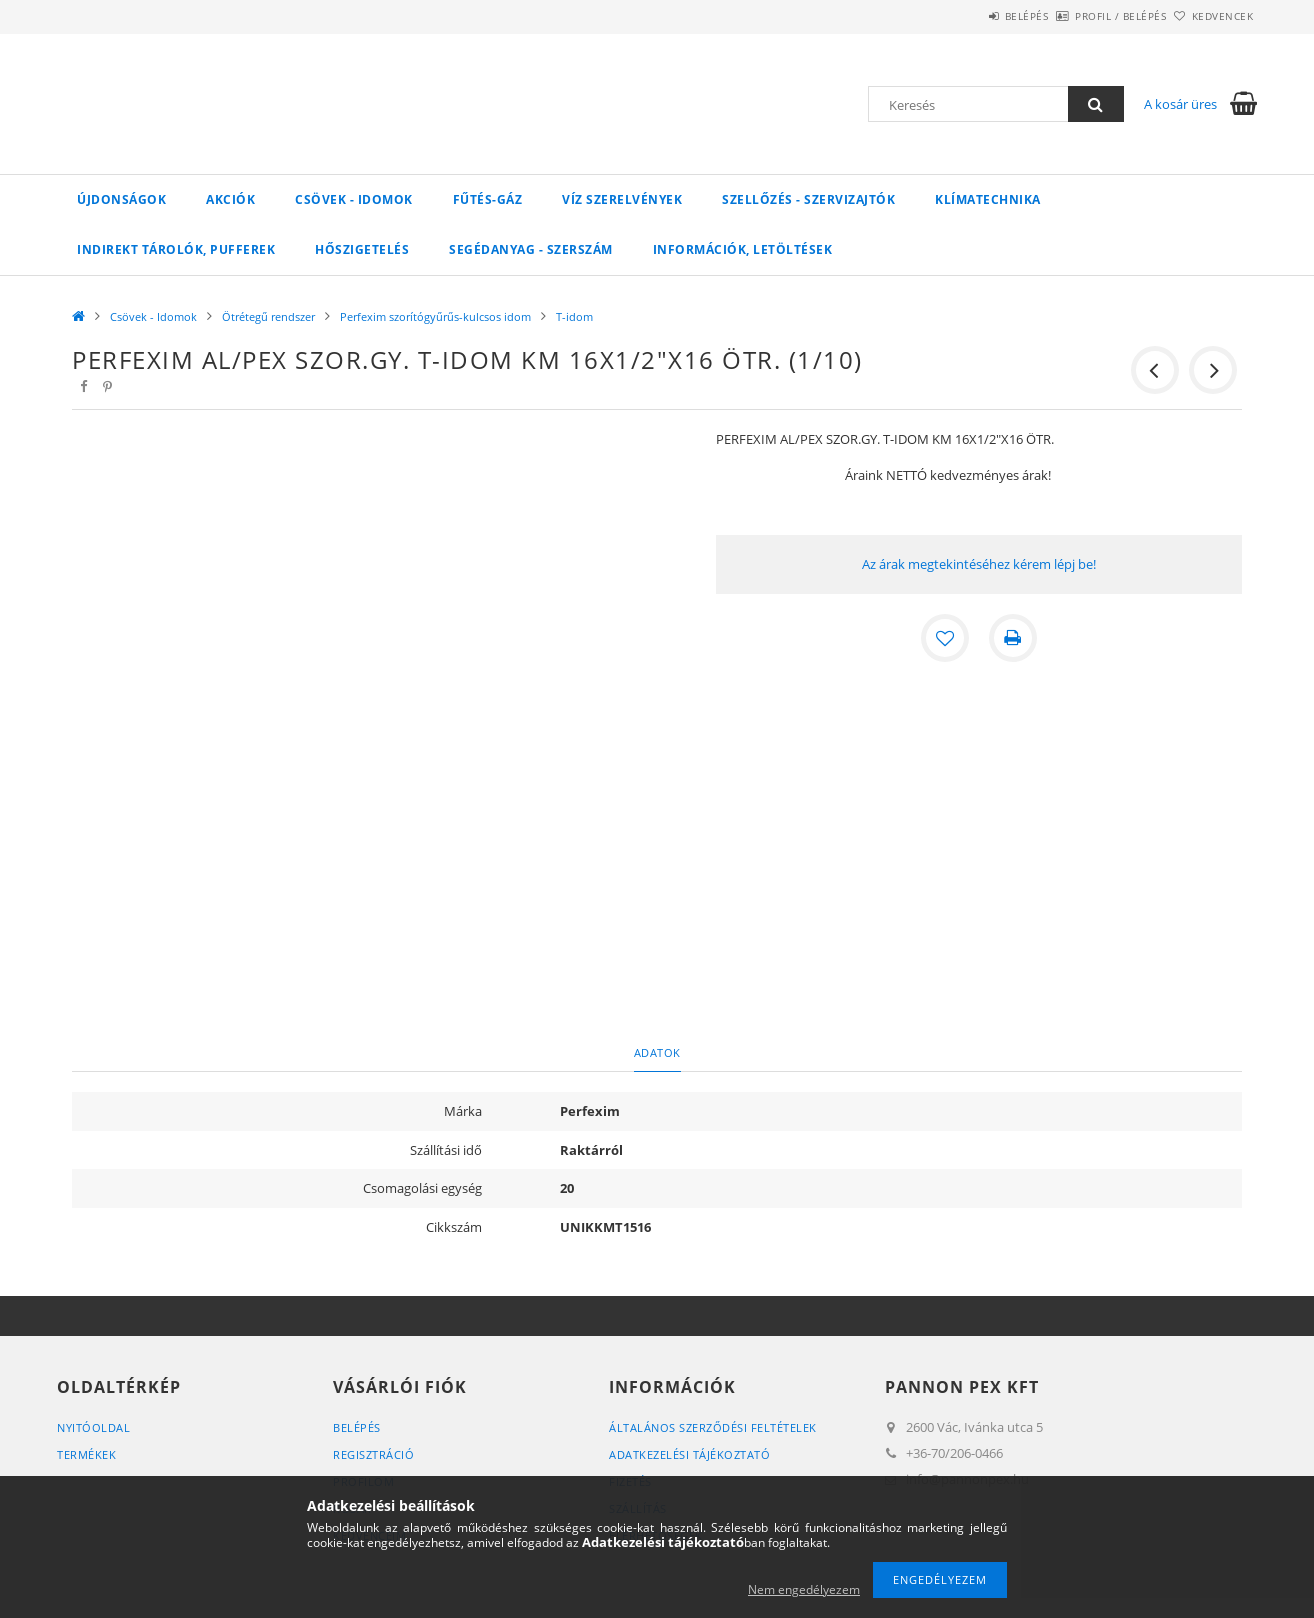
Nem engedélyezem (804, 1589)
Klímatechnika (988, 199)
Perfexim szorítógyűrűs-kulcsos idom (435, 316)
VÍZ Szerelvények (622, 199)
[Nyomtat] (1013, 638)
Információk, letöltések (743, 249)
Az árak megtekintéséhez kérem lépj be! (979, 564)
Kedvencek (1212, 16)
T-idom (574, 316)
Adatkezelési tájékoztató (689, 1454)
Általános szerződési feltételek (713, 1427)
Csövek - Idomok (354, 199)
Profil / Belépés (1087, 16)
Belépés (971, 16)
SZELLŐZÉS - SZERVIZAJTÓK (808, 199)
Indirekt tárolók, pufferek (176, 249)
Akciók (230, 199)
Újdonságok (121, 199)
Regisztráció (373, 1454)
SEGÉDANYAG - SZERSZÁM (531, 249)
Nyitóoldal (93, 1427)
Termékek (86, 1454)
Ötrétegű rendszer (268, 316)
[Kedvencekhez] (945, 638)
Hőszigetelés (362, 249)
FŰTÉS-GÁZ (488, 199)
